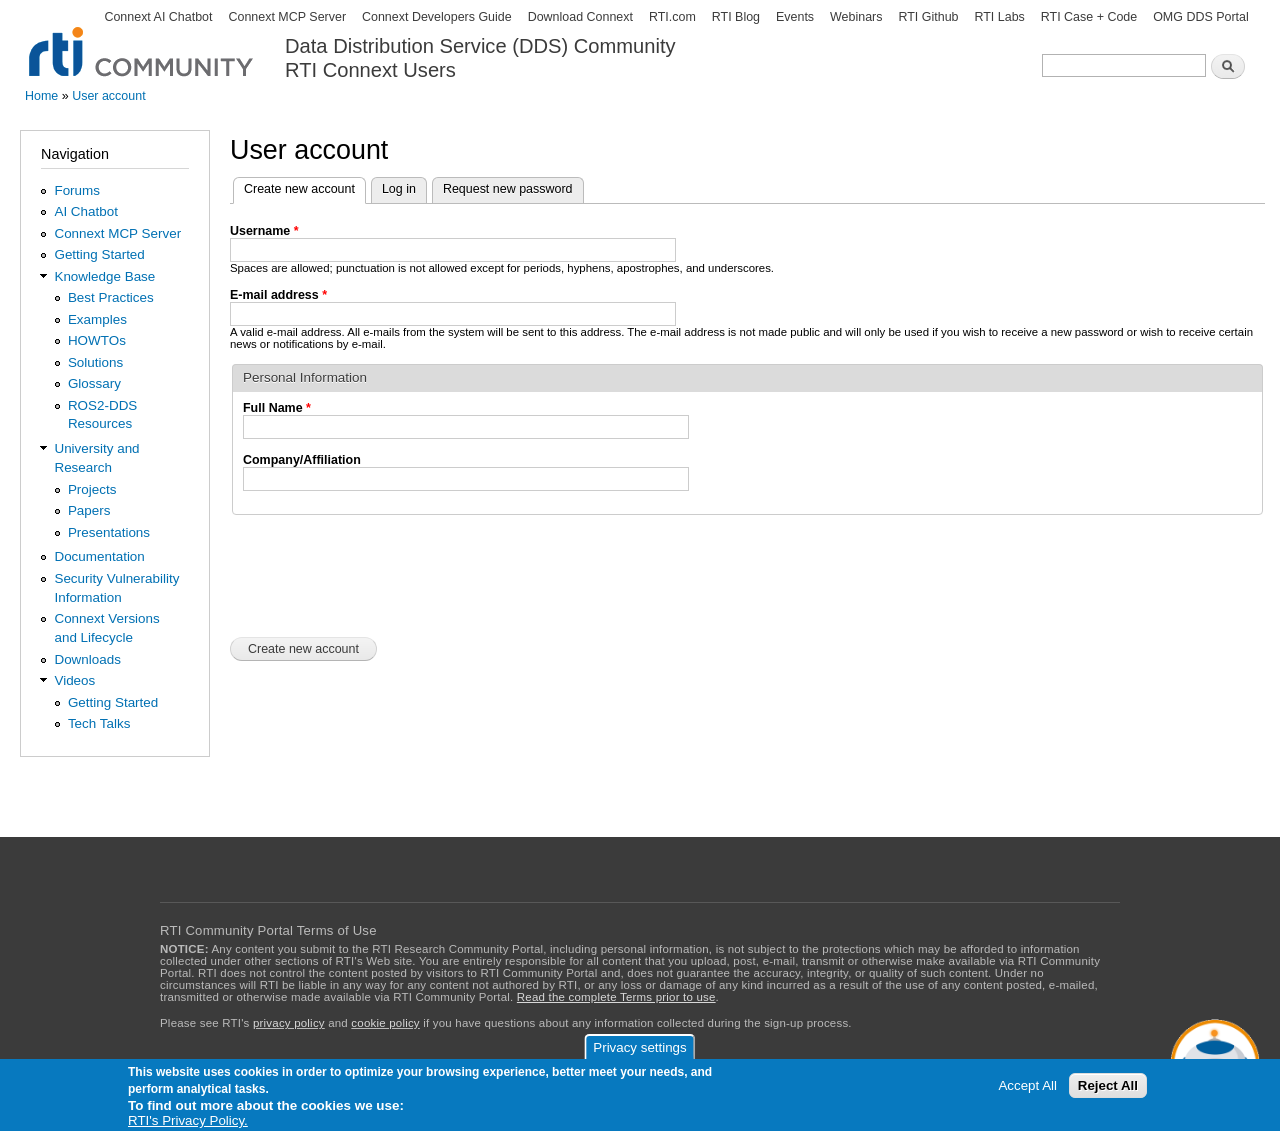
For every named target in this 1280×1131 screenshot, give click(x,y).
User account (108, 96)
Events (795, 17)
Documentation (99, 556)
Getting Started (99, 254)
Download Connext (580, 17)
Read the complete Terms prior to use (616, 997)
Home (41, 96)
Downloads (87, 659)
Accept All (1027, 1085)
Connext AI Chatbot (158, 17)
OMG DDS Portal (1201, 17)
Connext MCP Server (287, 17)
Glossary (94, 383)
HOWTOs (97, 340)
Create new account (305, 187)
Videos (74, 680)
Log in (399, 189)
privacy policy (289, 1023)
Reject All (1108, 1085)
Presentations (109, 532)
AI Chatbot (86, 211)
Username (264, 231)
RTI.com (672, 17)
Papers (89, 510)
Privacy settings (639, 1047)
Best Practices (111, 297)
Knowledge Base (104, 276)
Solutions (95, 362)
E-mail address (278, 295)
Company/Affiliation (302, 460)
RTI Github (928, 17)
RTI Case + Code (1089, 17)
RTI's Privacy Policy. (188, 1120)
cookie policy (385, 1023)
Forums (77, 190)
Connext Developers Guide (437, 17)
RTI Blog (736, 17)
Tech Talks (99, 723)
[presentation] (382, 574)
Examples (97, 319)
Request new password (508, 189)
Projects (92, 489)
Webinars (856, 17)
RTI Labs (999, 17)
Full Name (277, 408)
